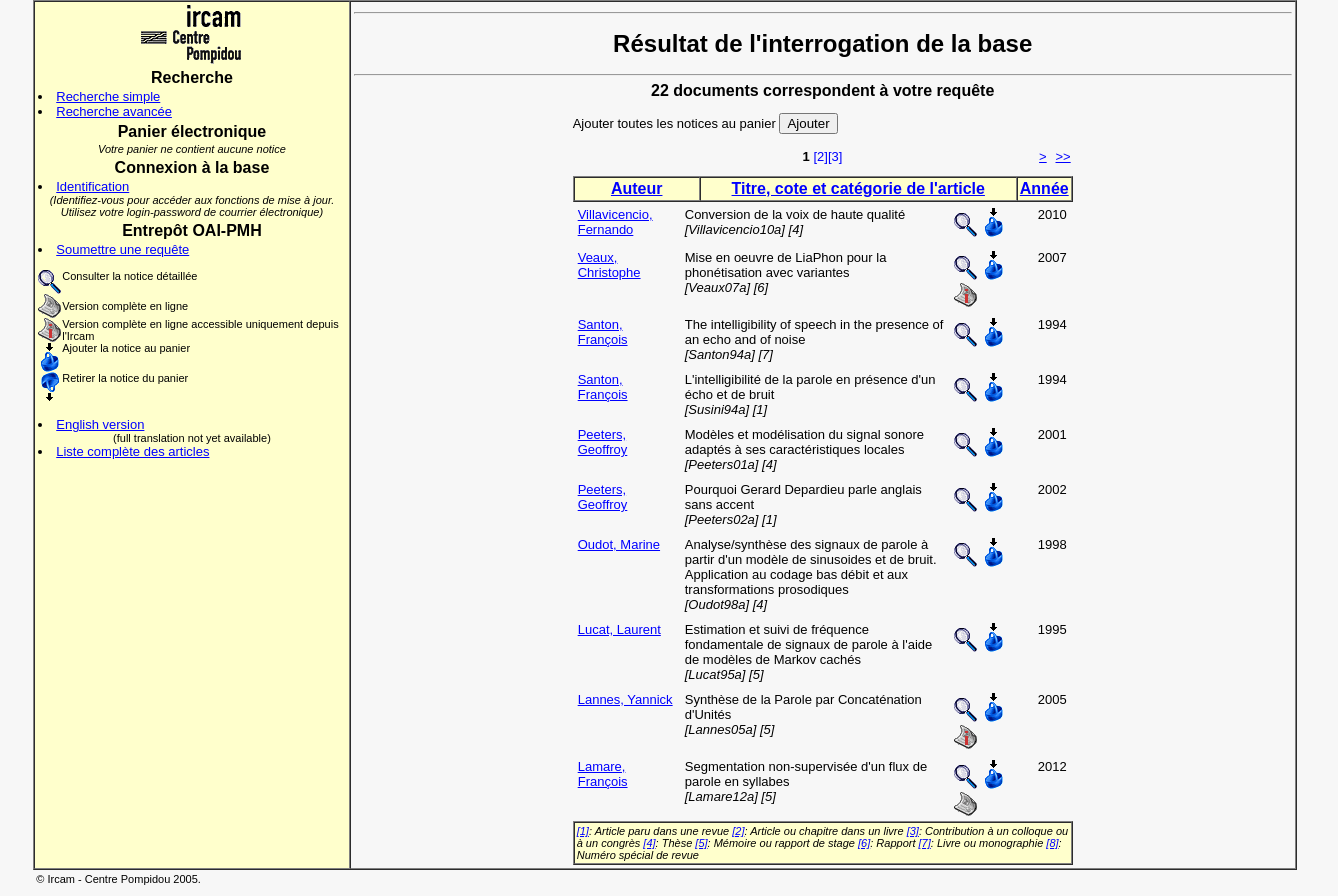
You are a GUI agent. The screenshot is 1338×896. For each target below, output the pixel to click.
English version (100, 424)
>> (1063, 156)
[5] (701, 843)
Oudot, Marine (619, 544)
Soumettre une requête (122, 249)
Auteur (637, 188)
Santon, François (603, 332)
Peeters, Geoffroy (603, 442)
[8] (1052, 843)
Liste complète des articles (132, 451)
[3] (835, 156)
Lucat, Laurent (619, 629)
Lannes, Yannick (625, 699)
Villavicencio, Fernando (615, 222)
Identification (92, 186)
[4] (649, 843)
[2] (820, 156)
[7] (925, 843)
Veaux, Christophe (609, 265)
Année (1044, 188)
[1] (583, 831)
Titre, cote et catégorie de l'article (858, 188)
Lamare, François (603, 774)
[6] (864, 843)
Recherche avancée (114, 111)
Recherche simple (108, 96)
